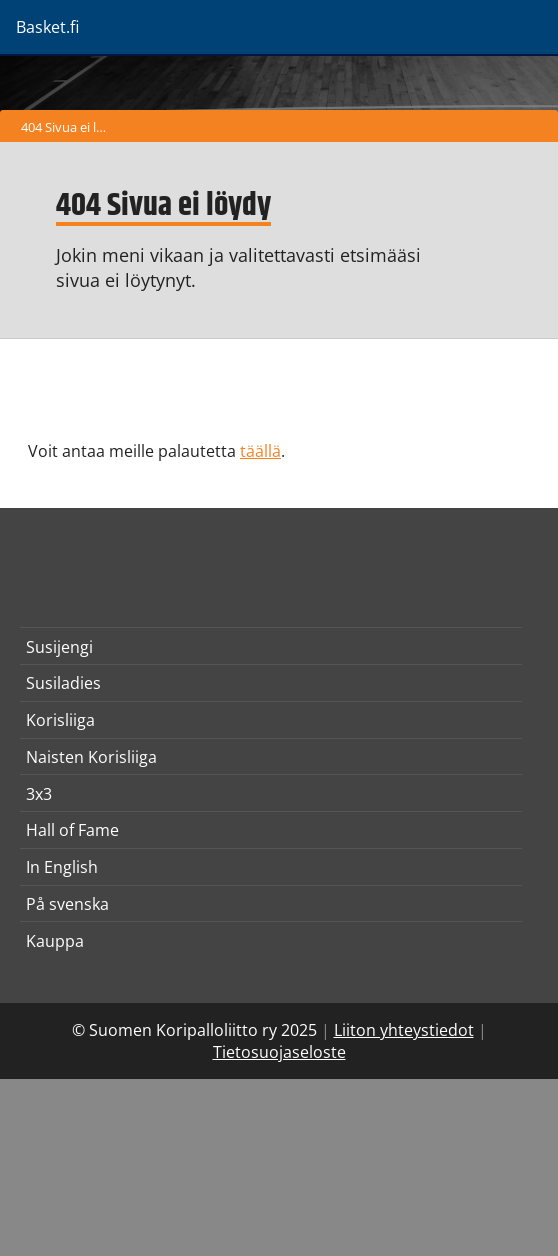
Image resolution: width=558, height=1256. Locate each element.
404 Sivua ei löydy (68, 127)
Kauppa (55, 941)
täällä (260, 451)
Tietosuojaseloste (279, 1052)
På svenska (67, 904)
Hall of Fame (72, 830)
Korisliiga (60, 720)
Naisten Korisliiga (91, 757)
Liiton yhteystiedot (404, 1030)
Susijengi (59, 647)
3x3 (39, 794)
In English (62, 867)
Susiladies (63, 683)
